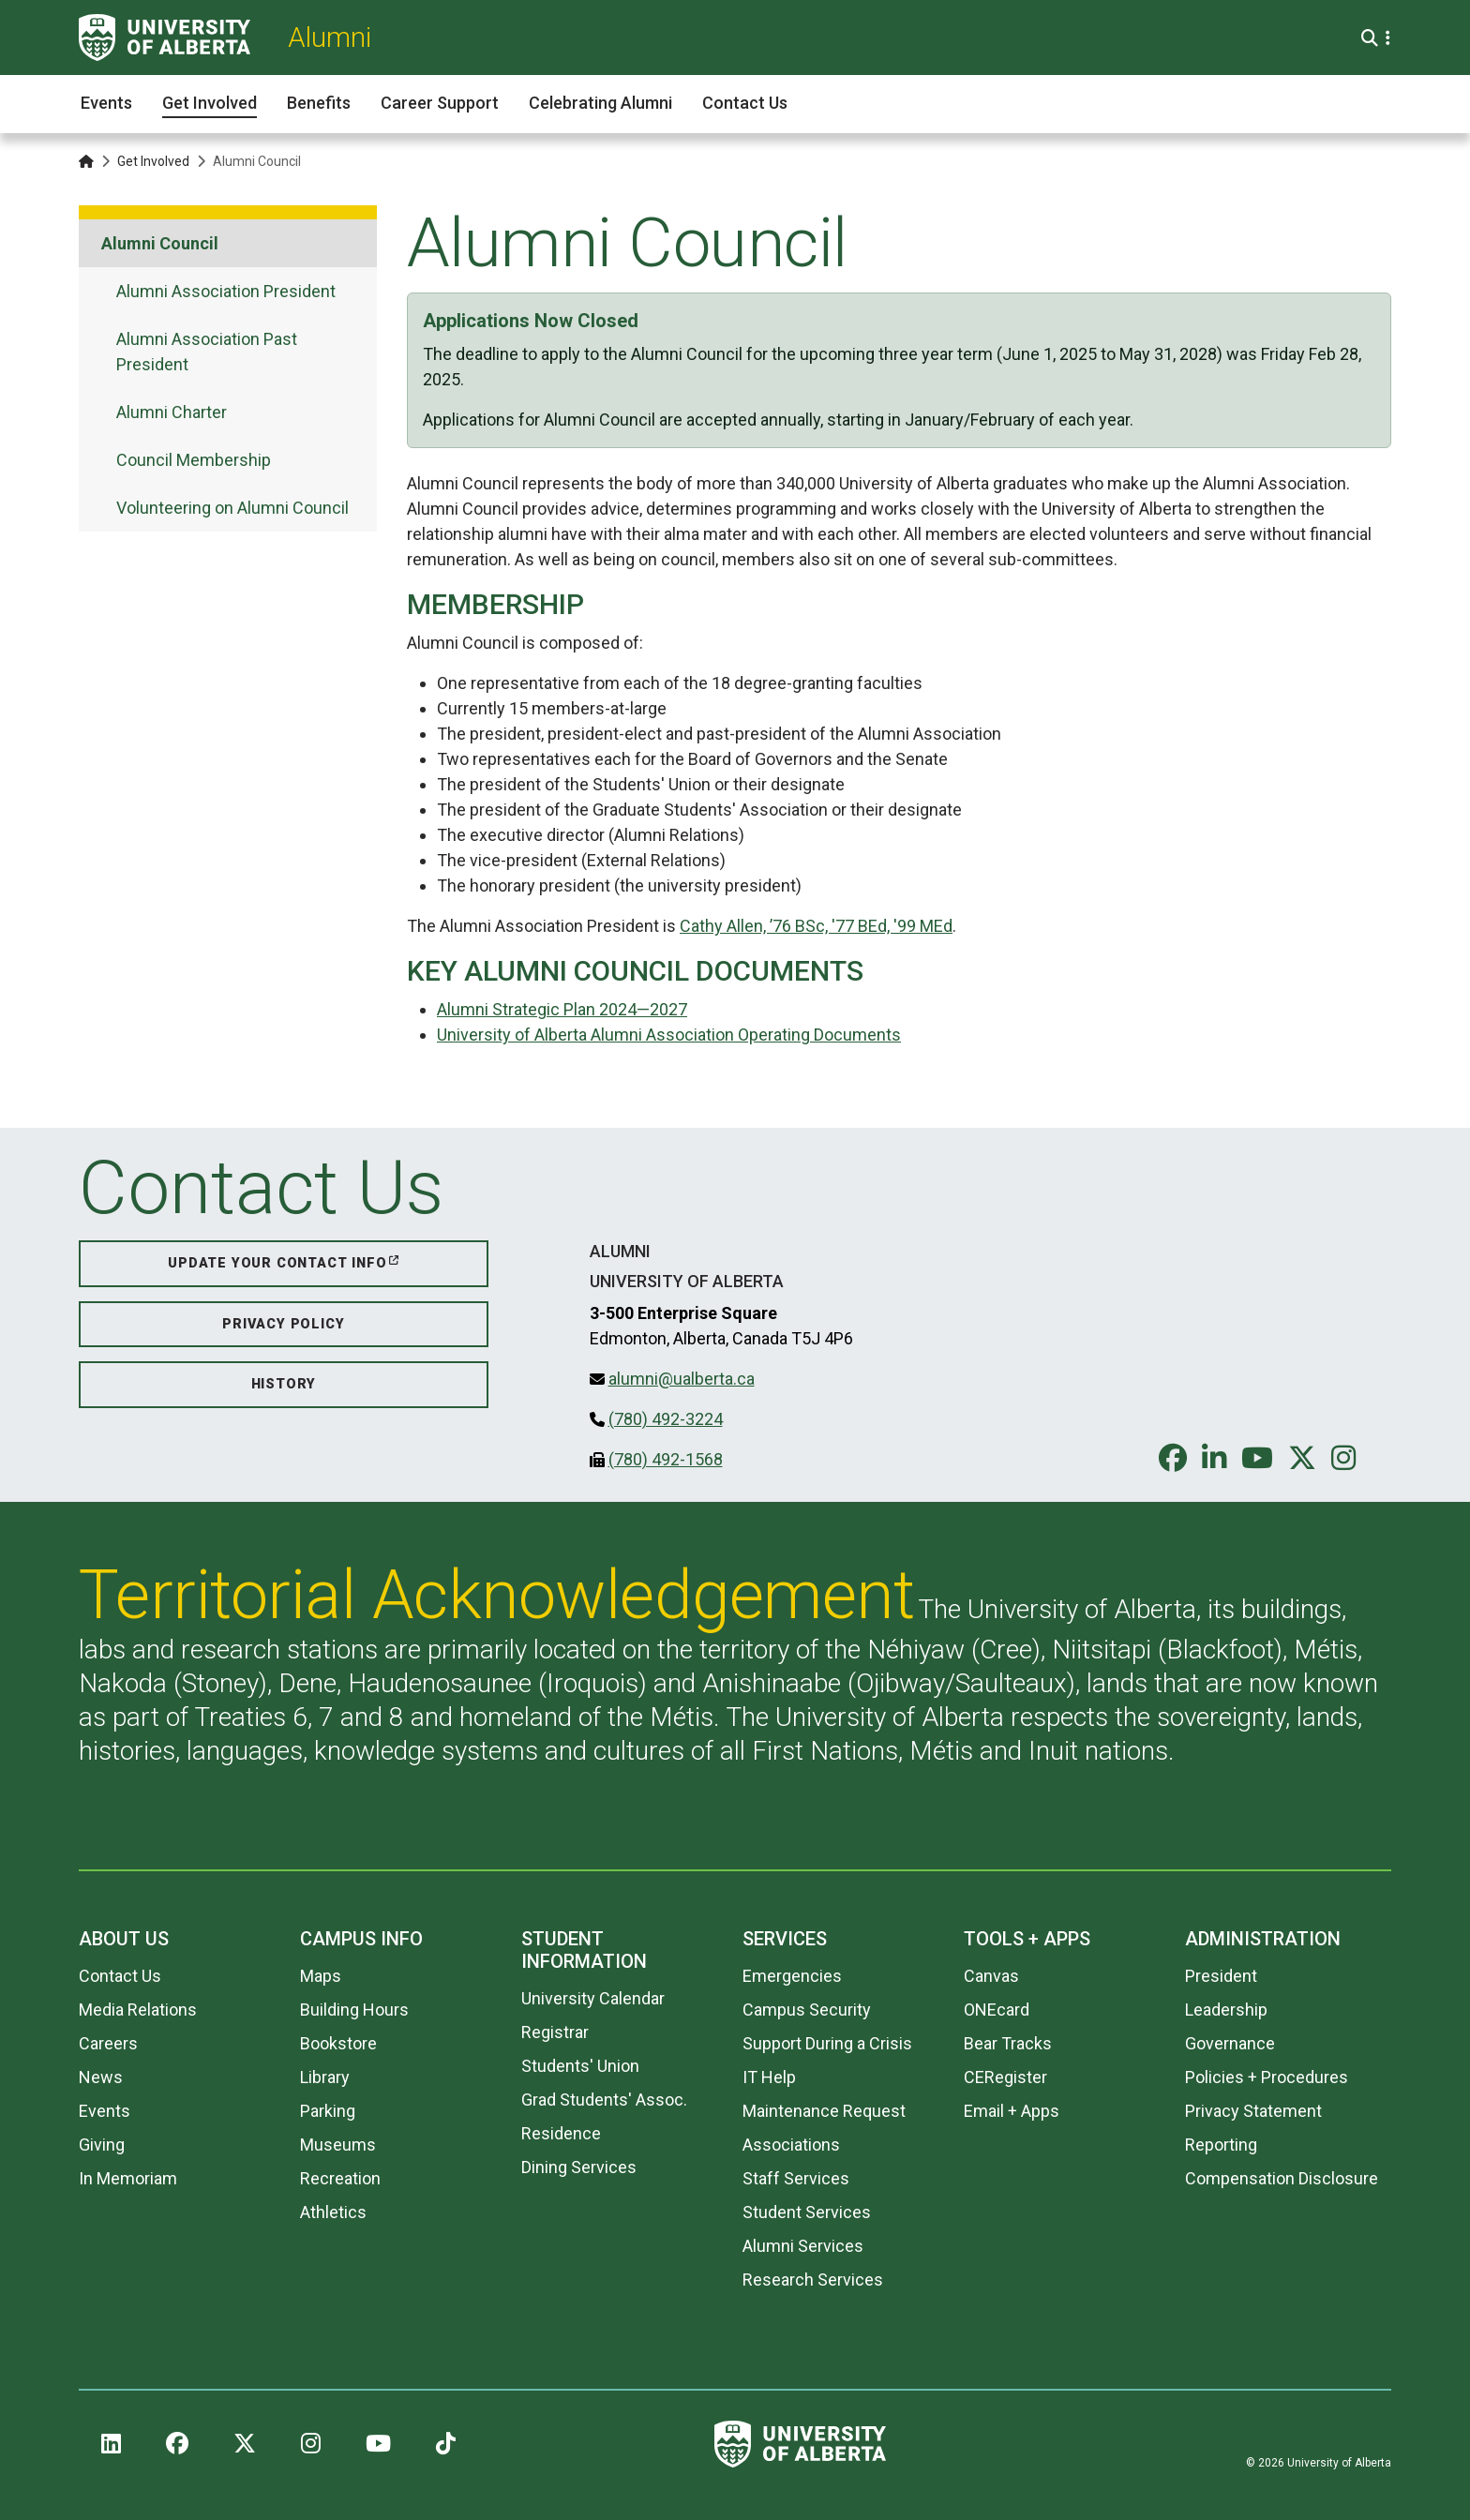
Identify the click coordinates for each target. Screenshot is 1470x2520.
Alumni (329, 37)
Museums (338, 2144)
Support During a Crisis (827, 2043)
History (284, 1384)
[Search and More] (1372, 38)
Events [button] (106, 102)
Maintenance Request (824, 2111)
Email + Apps (1011, 2111)
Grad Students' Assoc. (604, 2099)
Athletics (333, 2212)
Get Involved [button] (209, 102)
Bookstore (338, 2043)
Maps (320, 1976)
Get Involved (153, 161)
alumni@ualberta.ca (681, 1378)
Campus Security (806, 2009)
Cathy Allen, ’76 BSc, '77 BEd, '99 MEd (816, 926)
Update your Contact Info (277, 1263)
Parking (327, 2111)
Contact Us (120, 1976)
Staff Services (795, 2178)
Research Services (812, 2279)
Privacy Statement (1253, 2111)
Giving (102, 2144)
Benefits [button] (319, 102)
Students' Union (580, 2066)
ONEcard (996, 2009)
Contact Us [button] (745, 102)
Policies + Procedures (1266, 2077)
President (1221, 1976)
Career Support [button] (440, 102)
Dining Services (579, 2167)
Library (325, 2077)
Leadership (1226, 2009)
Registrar (555, 2032)
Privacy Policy (283, 1324)
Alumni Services (802, 2246)
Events (104, 2111)
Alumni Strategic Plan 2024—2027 (562, 1009)
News (101, 2077)
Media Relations (138, 2009)
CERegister (1005, 2077)
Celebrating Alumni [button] (600, 102)
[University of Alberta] (164, 37)
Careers (108, 2043)
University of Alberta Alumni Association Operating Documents (669, 1034)
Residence (561, 2133)
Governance (1230, 2043)
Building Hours (354, 2009)
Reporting (1221, 2144)
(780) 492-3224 (665, 1419)
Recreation (340, 2178)
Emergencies (792, 1976)
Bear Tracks (1008, 2043)
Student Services (806, 2212)
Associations (791, 2144)
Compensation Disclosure (1281, 2178)
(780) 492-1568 (665, 1459)
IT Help (769, 2077)
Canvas (991, 1976)
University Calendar (593, 1998)
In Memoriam (128, 2178)
